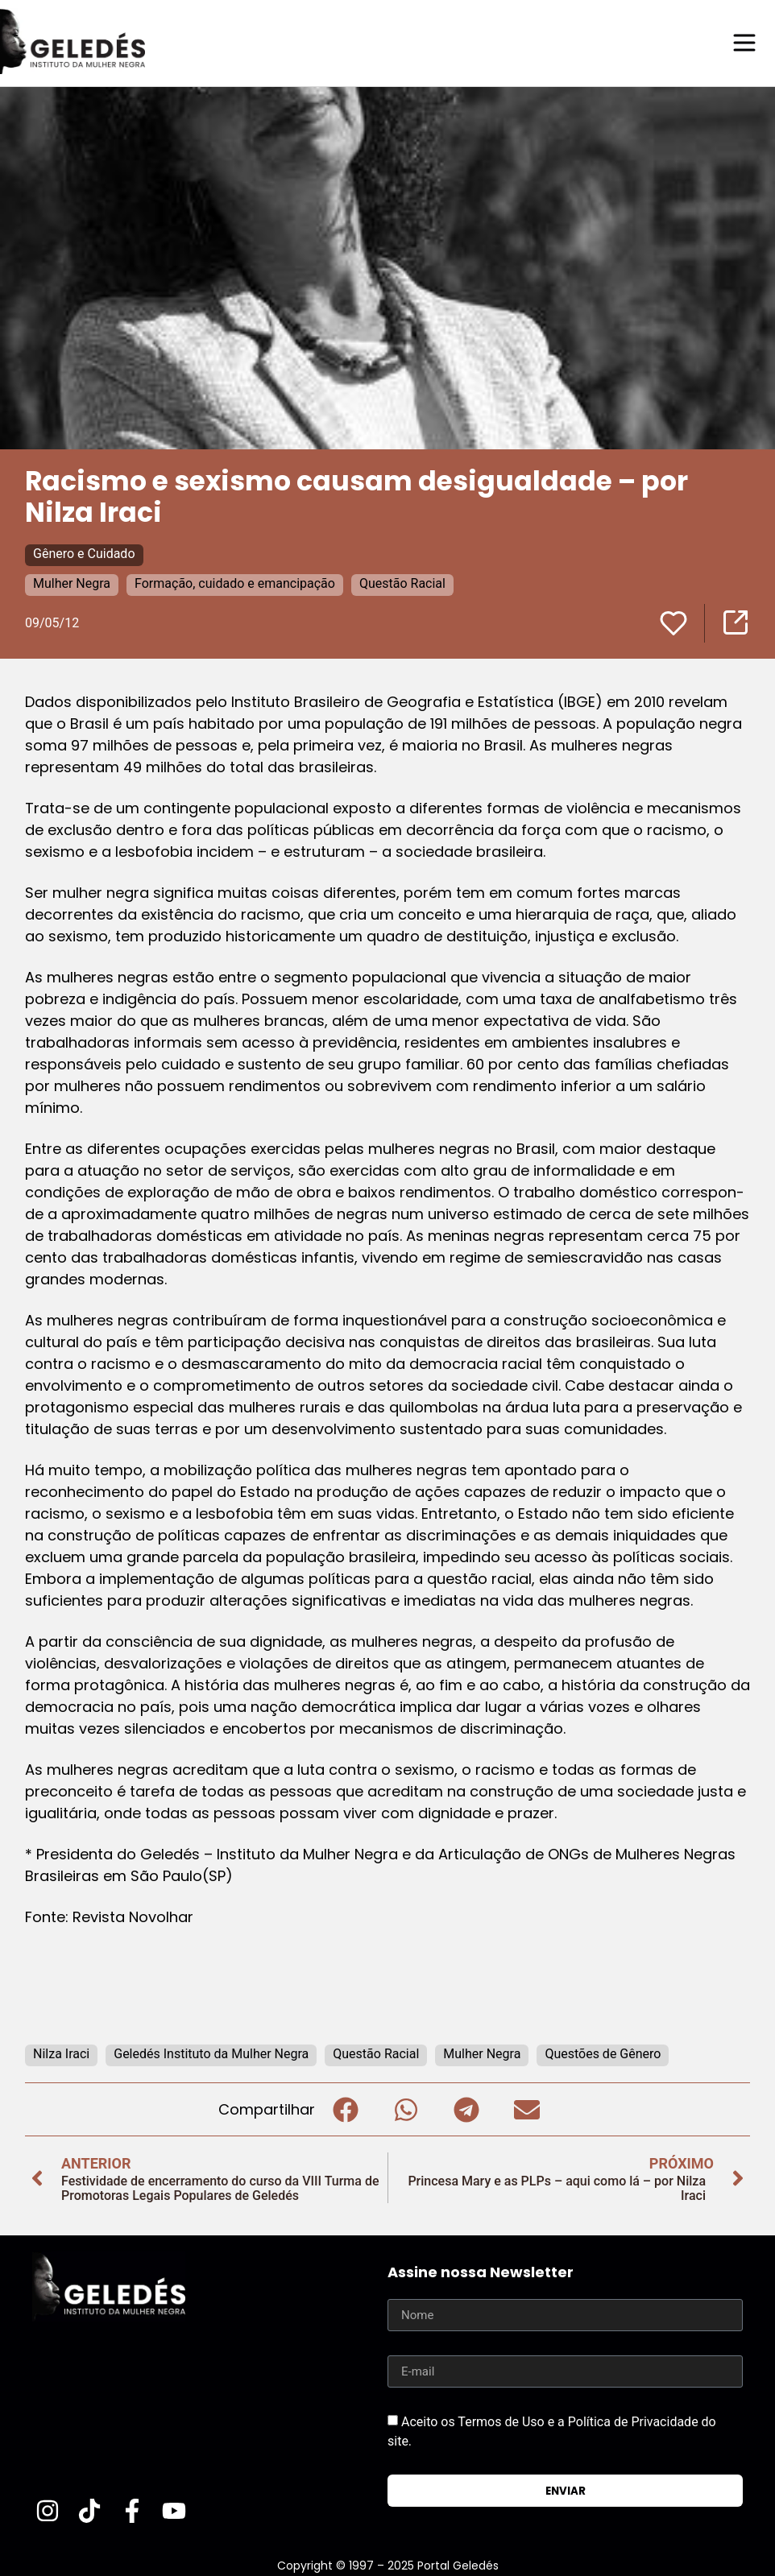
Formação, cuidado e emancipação (235, 582)
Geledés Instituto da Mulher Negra (211, 2053)
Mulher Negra (71, 582)
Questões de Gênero (603, 2053)
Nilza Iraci (61, 2053)
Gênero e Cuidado (84, 552)
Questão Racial (402, 582)
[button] (345, 2108)
